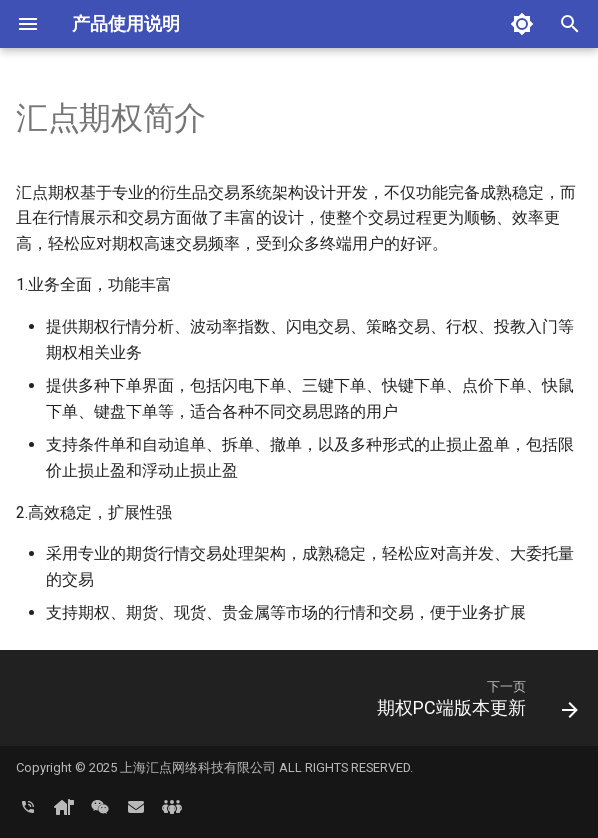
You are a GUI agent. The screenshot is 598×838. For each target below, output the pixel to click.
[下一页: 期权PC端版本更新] (473, 704)
